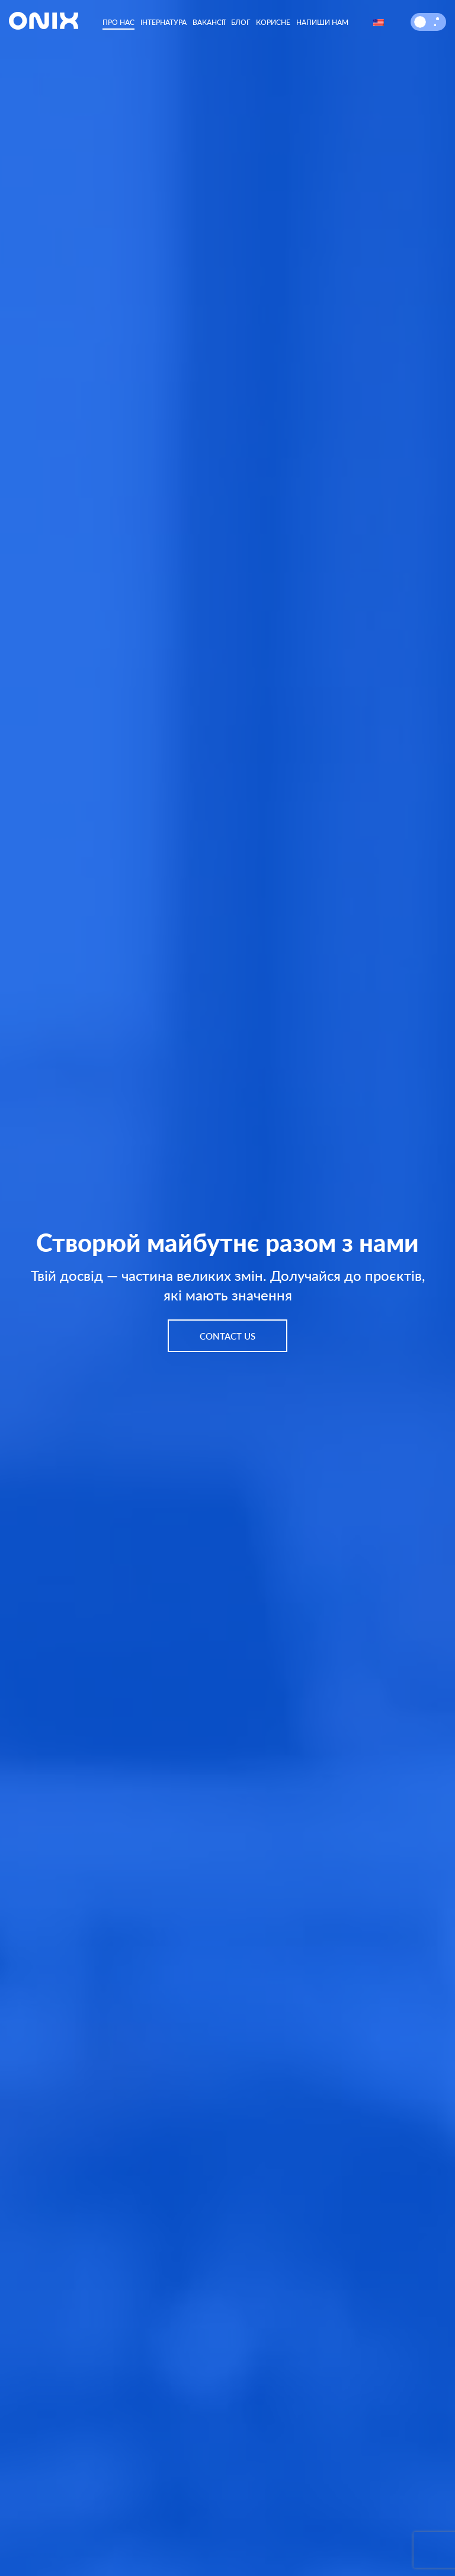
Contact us (227, 1336)
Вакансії (209, 22)
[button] (420, 22)
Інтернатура (163, 22)
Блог (240, 22)
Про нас (118, 22)
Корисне (273, 22)
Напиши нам (322, 22)
